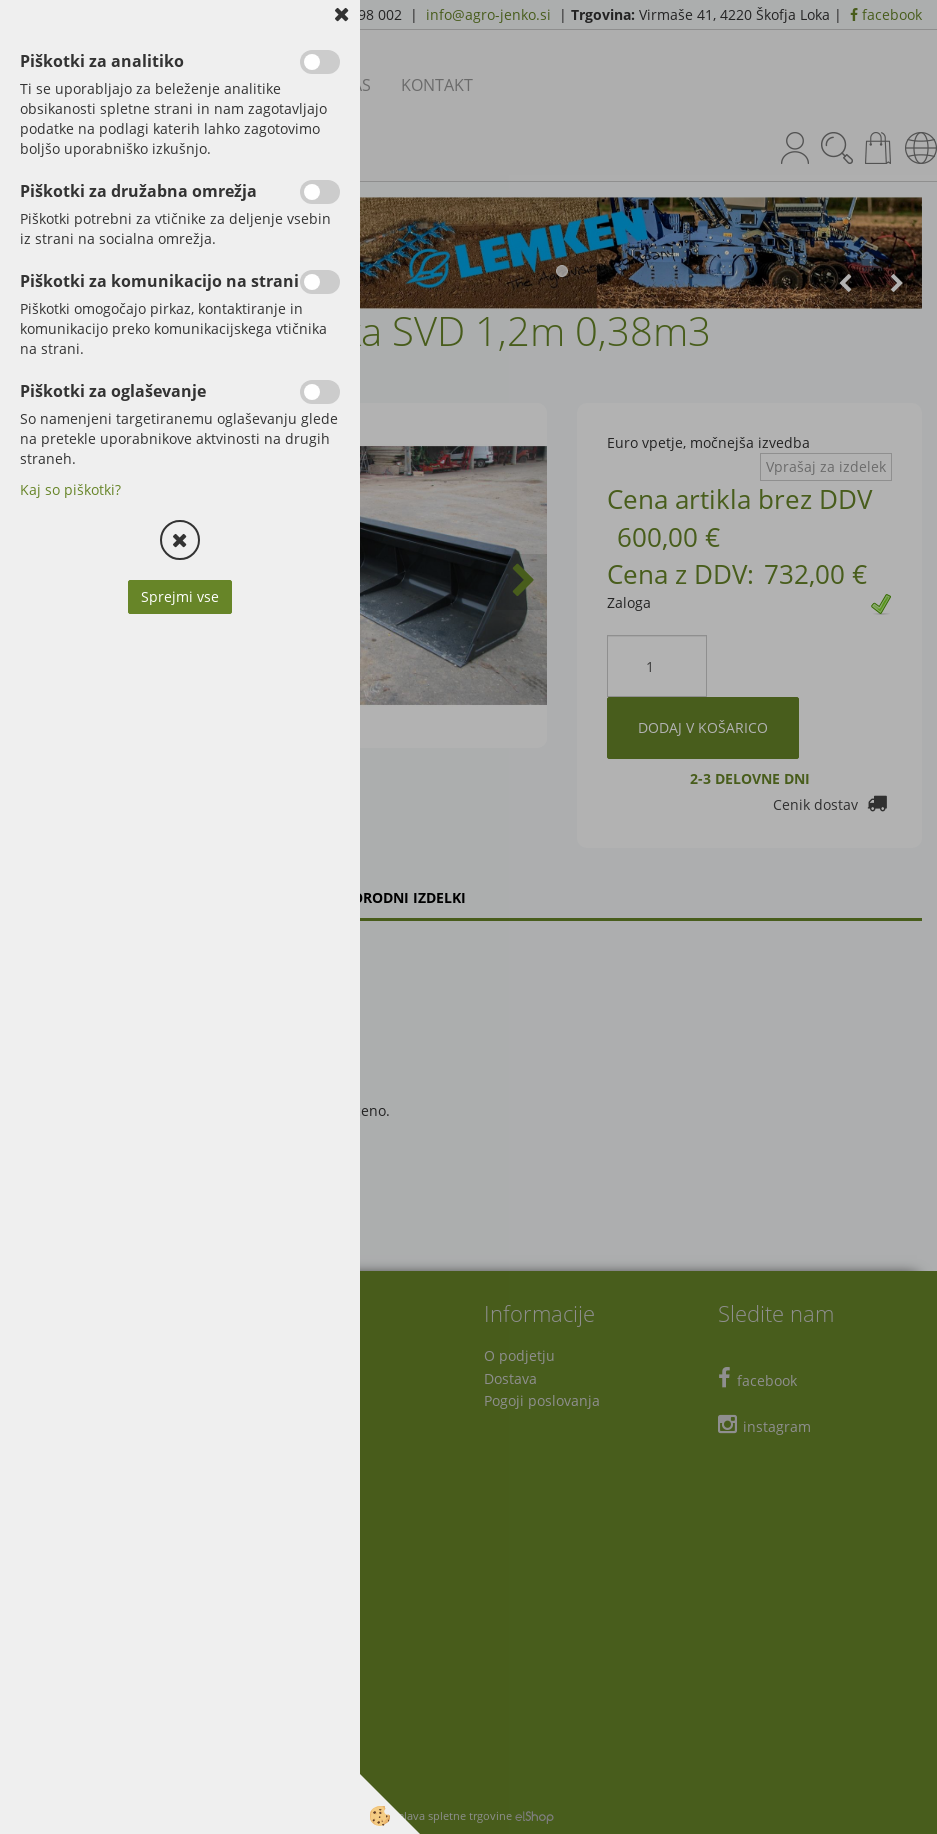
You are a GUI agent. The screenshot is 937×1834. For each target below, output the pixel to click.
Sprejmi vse (180, 596)
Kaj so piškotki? (70, 489)
